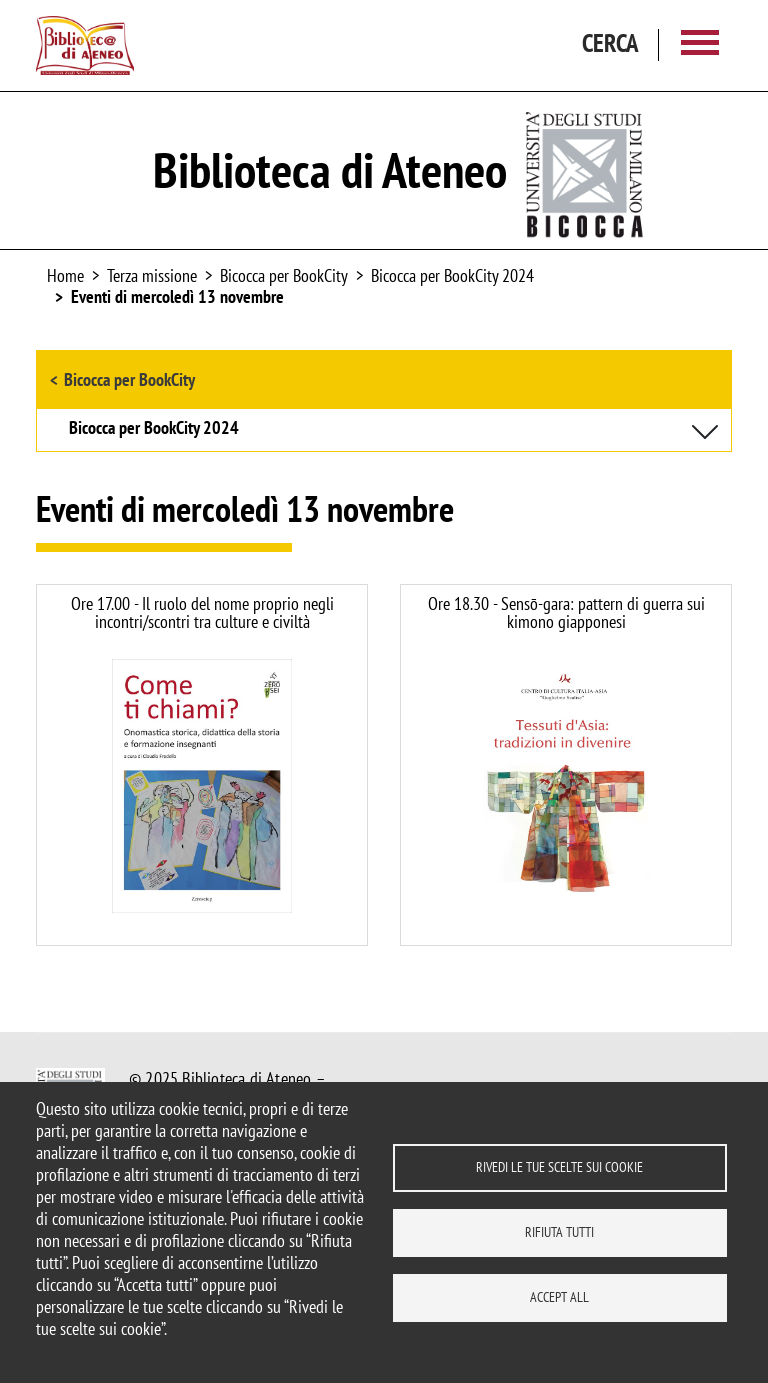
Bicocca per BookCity (284, 275)
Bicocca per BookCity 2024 (452, 275)
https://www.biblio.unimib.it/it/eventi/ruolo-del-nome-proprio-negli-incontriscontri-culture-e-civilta (202, 765)
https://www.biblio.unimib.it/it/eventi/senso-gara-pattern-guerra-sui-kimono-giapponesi (566, 765)
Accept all (559, 1297)
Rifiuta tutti (559, 1232)
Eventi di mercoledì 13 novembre (177, 296)
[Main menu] (700, 45)
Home (65, 275)
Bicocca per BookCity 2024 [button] (154, 429)
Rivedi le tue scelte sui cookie (559, 1167)
